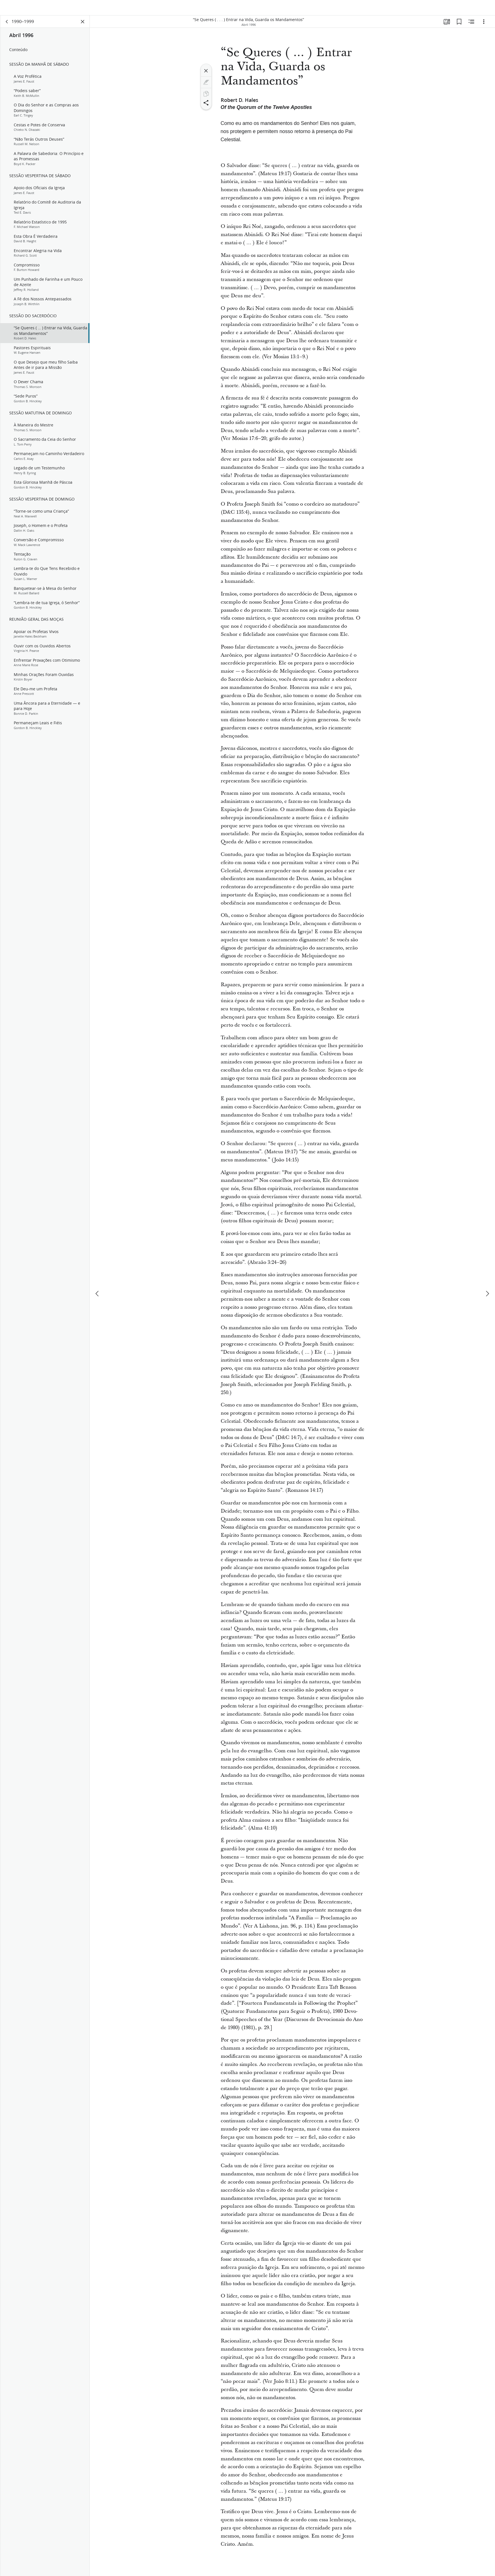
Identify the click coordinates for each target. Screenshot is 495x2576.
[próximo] (487, 1293)
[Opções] (483, 27)
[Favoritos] (459, 27)
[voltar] (7, 26)
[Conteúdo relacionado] (471, 27)
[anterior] (97, 1293)
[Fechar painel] (82, 26)
